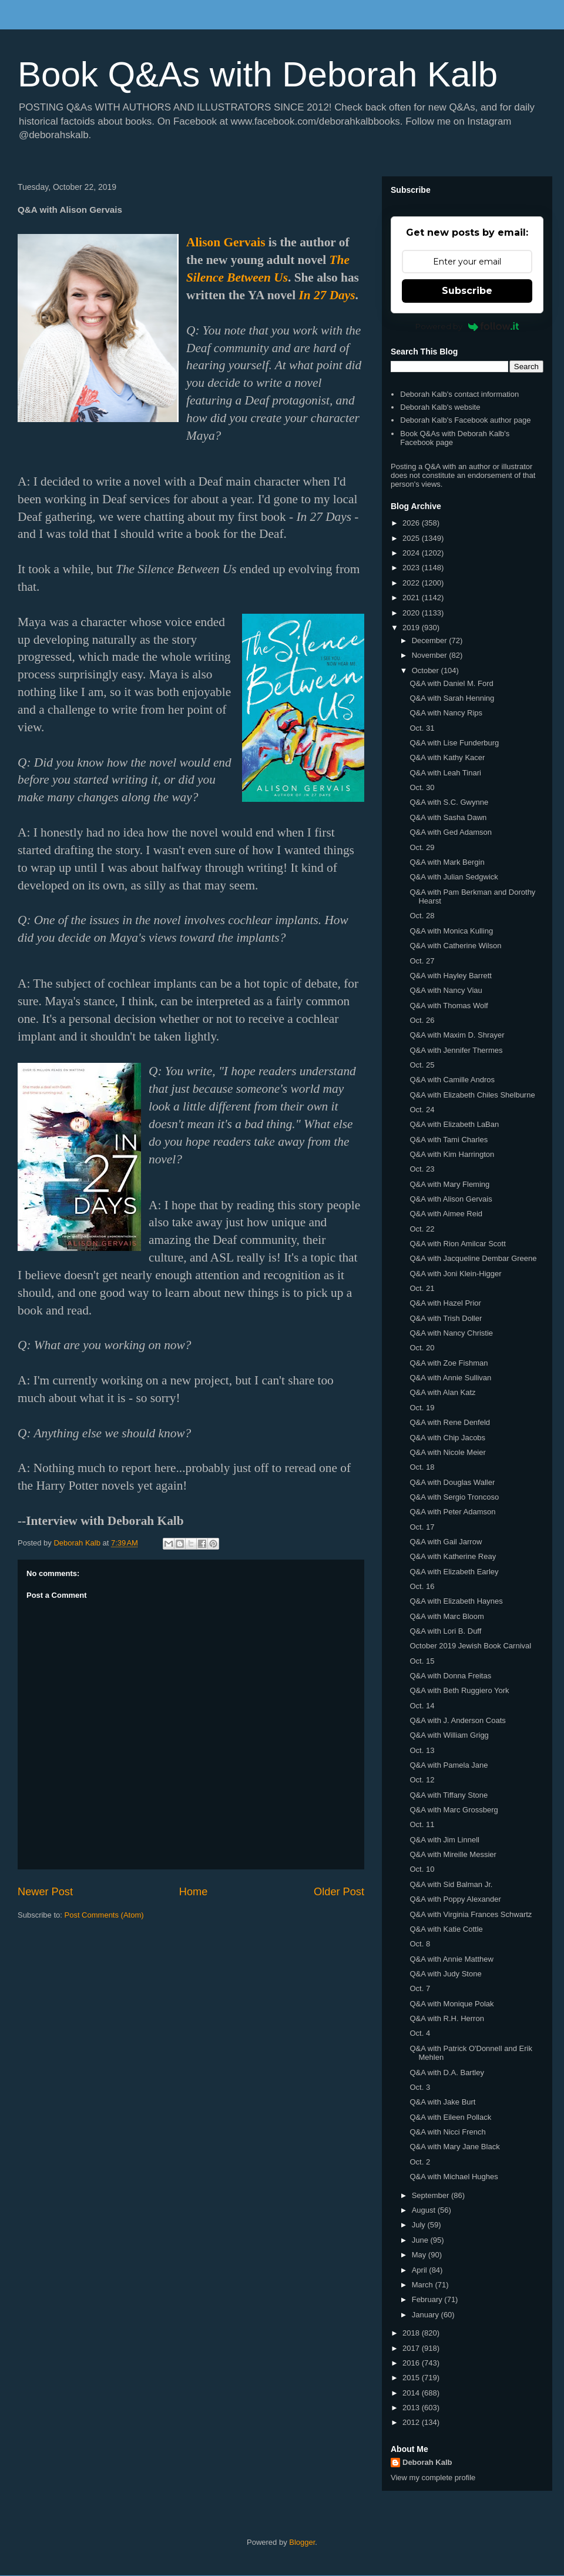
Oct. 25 (421, 1064)
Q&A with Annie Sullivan (450, 1377)
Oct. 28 (421, 915)
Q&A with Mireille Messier (452, 1854)
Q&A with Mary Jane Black (454, 2146)
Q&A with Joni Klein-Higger (455, 1273)
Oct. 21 (421, 1288)
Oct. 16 (421, 1586)
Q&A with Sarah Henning (451, 698)
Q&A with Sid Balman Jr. (450, 1884)
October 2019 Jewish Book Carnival (470, 1645)
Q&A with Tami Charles (448, 1139)
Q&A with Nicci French (447, 2131)
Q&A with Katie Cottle (445, 1929)
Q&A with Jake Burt (442, 2101)
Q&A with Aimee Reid (445, 1213)
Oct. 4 (419, 2033)
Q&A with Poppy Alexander (455, 1899)
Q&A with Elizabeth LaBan (454, 1124)
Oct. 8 (419, 1943)
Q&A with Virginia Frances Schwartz (470, 1914)
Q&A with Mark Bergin (446, 862)
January (426, 2314)
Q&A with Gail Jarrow (445, 1541)
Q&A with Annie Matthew (451, 1959)
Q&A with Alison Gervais (450, 1199)
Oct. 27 (421, 960)
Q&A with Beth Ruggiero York (459, 1690)
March (423, 2284)
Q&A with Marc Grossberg (453, 1809)
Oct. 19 (421, 1407)
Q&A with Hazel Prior (445, 1303)
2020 (412, 612)
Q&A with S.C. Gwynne (448, 802)
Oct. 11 (421, 1824)
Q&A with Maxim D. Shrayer (456, 1035)
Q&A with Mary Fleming (449, 1184)
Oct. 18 (421, 1467)
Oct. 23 (421, 1169)
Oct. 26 (421, 1020)
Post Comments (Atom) (104, 1915)
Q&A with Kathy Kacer (447, 757)
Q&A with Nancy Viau (445, 990)
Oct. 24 (421, 1109)
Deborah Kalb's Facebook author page (465, 420)
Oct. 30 (421, 787)
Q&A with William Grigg (448, 1735)
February (428, 2299)
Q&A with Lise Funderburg (454, 742)
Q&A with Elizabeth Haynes (455, 1601)
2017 (412, 2348)
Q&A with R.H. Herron (446, 2018)
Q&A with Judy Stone (445, 1973)
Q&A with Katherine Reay (452, 1556)
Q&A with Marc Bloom (446, 1616)
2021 (412, 597)
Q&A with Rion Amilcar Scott (457, 1243)
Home (193, 1892)
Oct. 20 (421, 1347)
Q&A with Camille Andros (452, 1079)
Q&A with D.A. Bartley (446, 2072)
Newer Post (45, 1892)
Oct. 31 (421, 728)
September (431, 2195)
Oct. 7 (419, 1988)
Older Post (339, 1892)
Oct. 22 (421, 1229)
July (420, 2224)
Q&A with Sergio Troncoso (454, 1497)
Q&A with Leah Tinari (445, 772)
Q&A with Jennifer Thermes (455, 1050)
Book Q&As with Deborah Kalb (258, 74)
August (425, 2210)
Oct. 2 (419, 2161)
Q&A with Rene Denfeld (449, 1422)
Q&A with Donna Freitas (450, 1675)
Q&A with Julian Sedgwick (453, 876)
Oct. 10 (421, 1869)
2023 (412, 567)
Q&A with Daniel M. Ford (451, 683)
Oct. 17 (421, 1527)
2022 (412, 582)
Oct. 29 (421, 847)
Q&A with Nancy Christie (451, 1333)
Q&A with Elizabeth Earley (453, 1571)
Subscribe (467, 290)
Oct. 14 (421, 1705)
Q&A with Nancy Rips (445, 712)
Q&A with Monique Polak (451, 2003)
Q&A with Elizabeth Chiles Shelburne (472, 1094)
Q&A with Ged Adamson (450, 832)
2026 (412, 522)
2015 (412, 2377)
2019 (412, 627)
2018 (412, 2333)
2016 (412, 2362)
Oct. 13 (421, 1750)
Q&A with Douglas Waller (452, 1482)
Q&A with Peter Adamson (452, 1511)
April (420, 2270)
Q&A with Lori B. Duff (445, 1631)
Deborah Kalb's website (440, 407)
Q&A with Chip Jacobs (447, 1437)
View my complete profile (433, 2477)
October (426, 670)
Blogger (302, 2542)
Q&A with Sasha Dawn (447, 817)
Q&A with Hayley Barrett (450, 975)
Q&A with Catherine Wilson (455, 945)
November (430, 655)
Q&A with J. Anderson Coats (457, 1720)
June (421, 2240)
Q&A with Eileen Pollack (450, 2117)
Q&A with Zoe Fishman (448, 1363)
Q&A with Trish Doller (445, 1318)
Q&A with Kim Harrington (451, 1154)
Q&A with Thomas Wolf (448, 1005)
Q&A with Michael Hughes (453, 2176)
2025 (412, 538)
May (420, 2254)
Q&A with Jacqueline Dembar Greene (472, 1258)
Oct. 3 (419, 2087)
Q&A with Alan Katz (442, 1392)
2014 (412, 2392)
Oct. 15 (421, 1661)
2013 (412, 2407)
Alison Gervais (226, 242)
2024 (412, 552)
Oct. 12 (421, 1779)
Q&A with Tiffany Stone (448, 1795)
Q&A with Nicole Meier (447, 1452)
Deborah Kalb (427, 2462)
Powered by (467, 326)
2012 (412, 2422)
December (430, 640)
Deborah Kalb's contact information (459, 394)
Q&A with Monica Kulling (451, 930)
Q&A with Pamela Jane (448, 1765)
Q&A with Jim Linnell (444, 1839)
